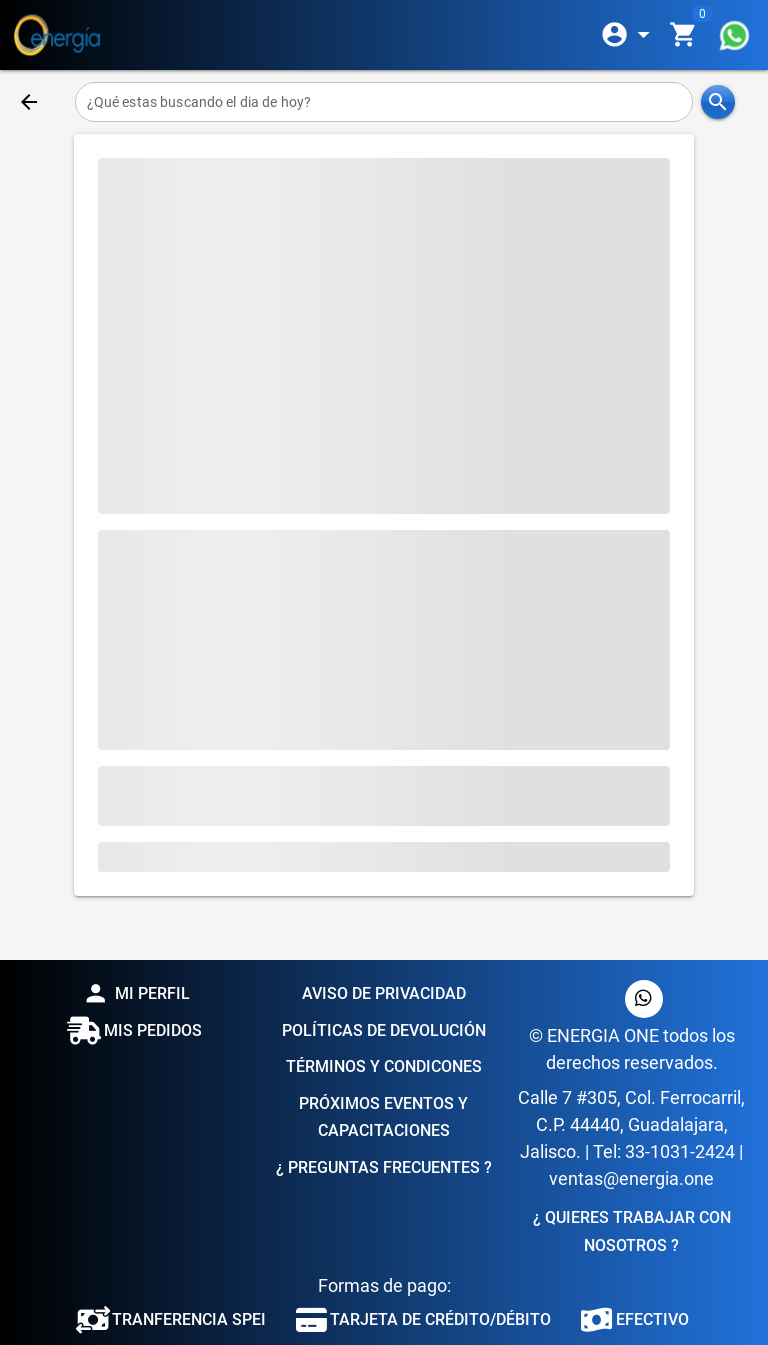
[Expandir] (629, 35)
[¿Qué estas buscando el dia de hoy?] (384, 102)
